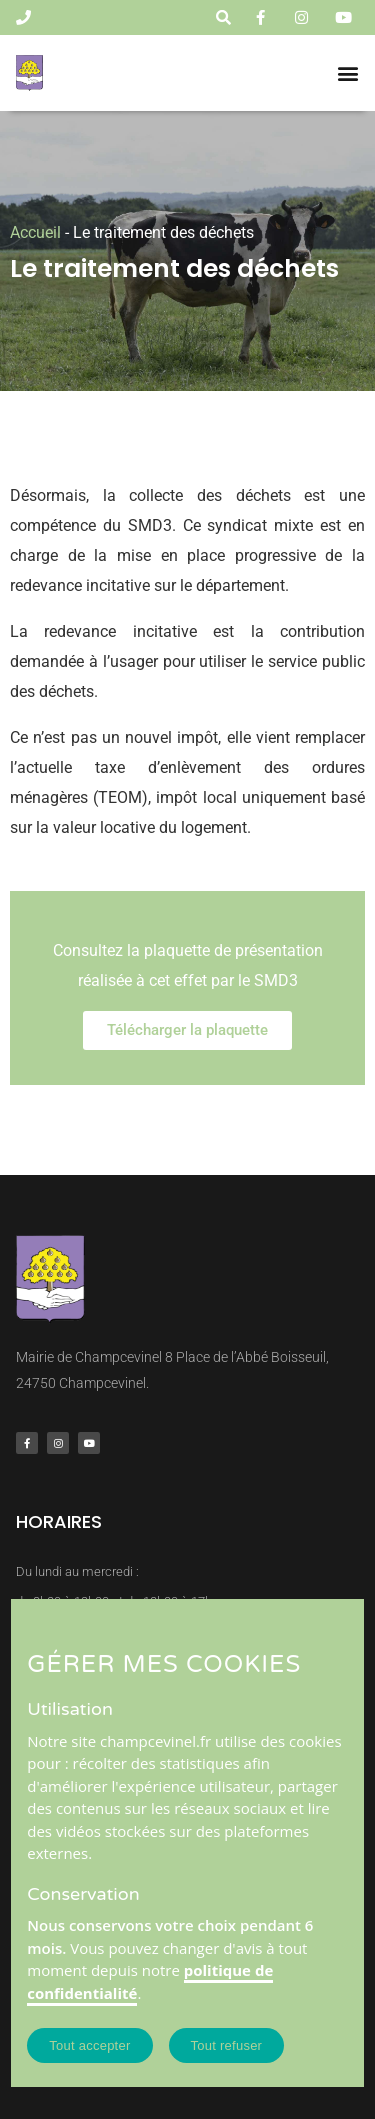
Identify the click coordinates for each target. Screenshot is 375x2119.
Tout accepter (89, 2045)
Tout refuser (227, 2045)
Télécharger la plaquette (187, 1030)
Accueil (35, 232)
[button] (348, 73)
